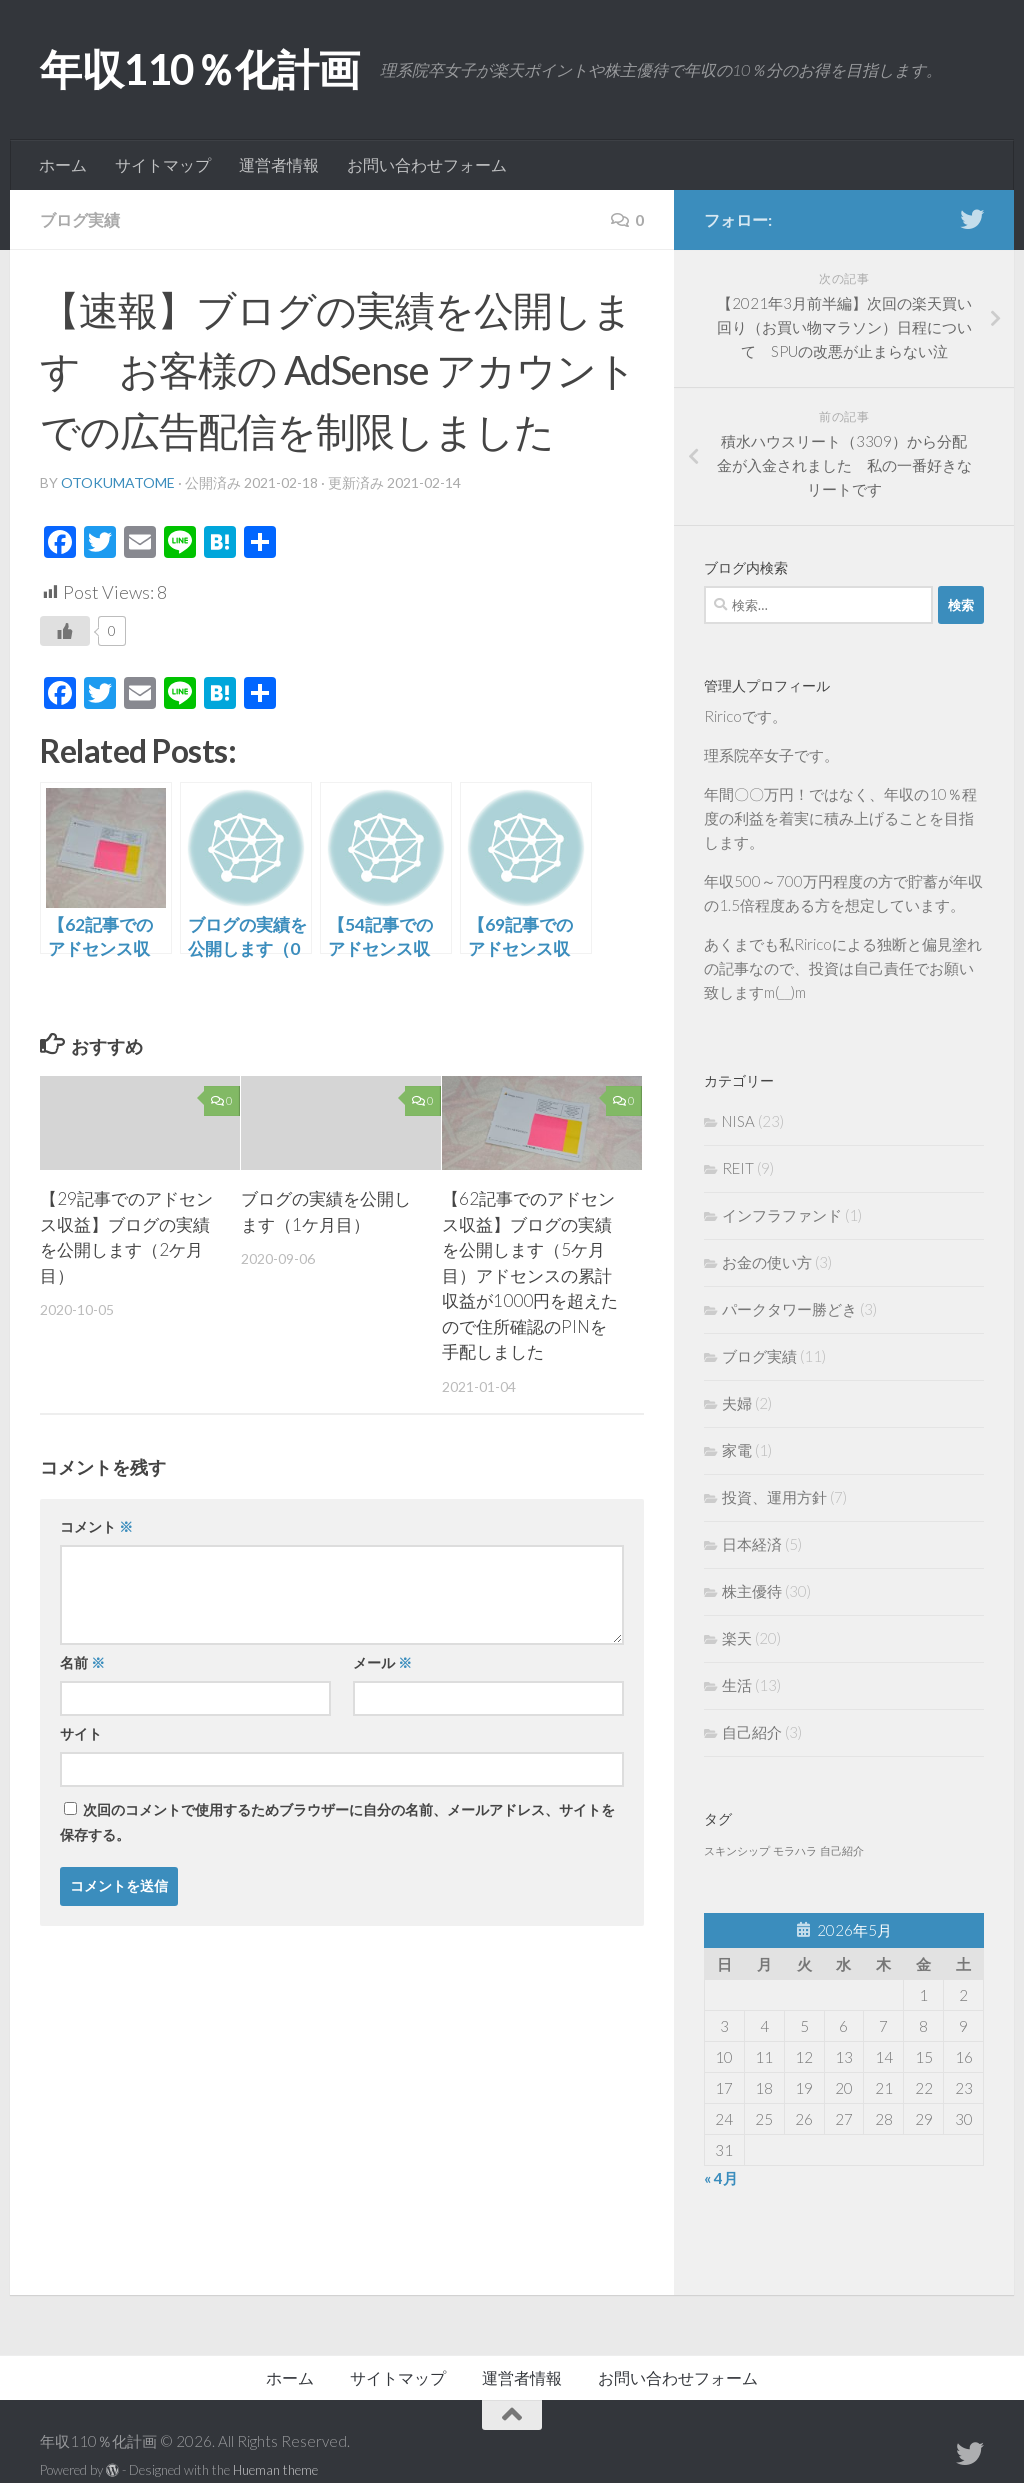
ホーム (63, 164)
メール (382, 1662)
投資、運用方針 (774, 1497)
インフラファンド (782, 1215)
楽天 (737, 1638)
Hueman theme (275, 2470)
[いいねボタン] (65, 631)
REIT (738, 1168)
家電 (737, 1450)
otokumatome (118, 482)
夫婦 (737, 1403)
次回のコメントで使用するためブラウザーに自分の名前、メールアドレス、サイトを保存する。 (337, 1822)
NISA (738, 1121)
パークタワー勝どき (789, 1309)
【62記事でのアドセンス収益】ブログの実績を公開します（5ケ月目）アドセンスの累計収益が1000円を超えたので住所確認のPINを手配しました (530, 1275)
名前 (82, 1662)
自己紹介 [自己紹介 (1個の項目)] (842, 1850)
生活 (737, 1685)
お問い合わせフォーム (427, 164)
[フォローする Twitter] (972, 219)
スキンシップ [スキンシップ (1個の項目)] (737, 1850)
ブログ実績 (80, 219)
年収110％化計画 (200, 69)
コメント (96, 1526)
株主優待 (752, 1591)
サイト (81, 1733)
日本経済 (752, 1544)
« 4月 (721, 2178)
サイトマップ (163, 164)
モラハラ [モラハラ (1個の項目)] (795, 1850)
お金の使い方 (767, 1262)
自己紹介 (752, 1732)
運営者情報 (279, 164)
